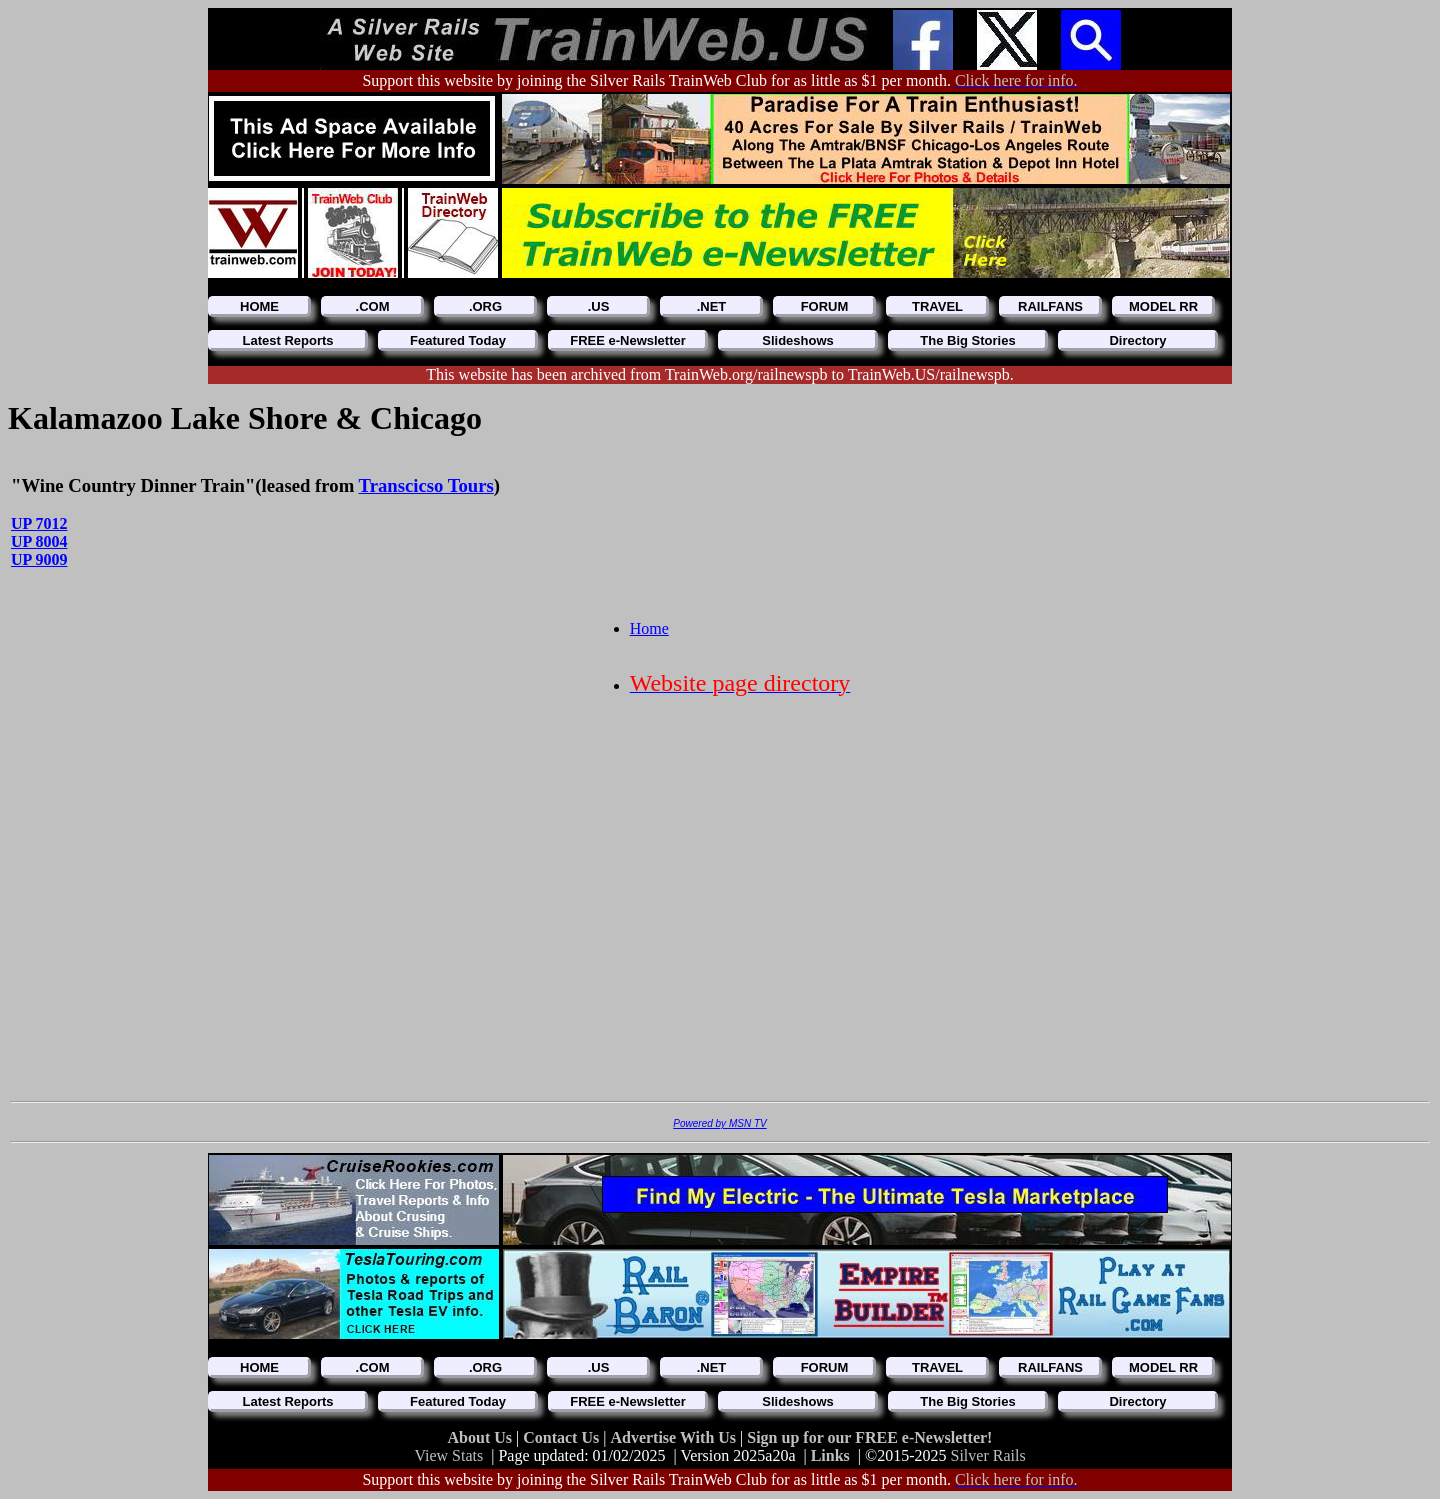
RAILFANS (1050, 306)
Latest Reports (287, 340)
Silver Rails (988, 1455)
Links (830, 1455)
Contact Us (563, 1437)
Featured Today (458, 340)
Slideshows (798, 340)
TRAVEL (937, 306)
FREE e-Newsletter (628, 340)
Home (649, 628)
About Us (482, 1437)
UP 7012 (39, 523)
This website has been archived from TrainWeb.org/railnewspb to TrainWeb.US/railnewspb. (720, 374)
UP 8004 (39, 541)
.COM (373, 306)
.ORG (485, 306)
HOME (259, 306)
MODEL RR (1163, 306)
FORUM (825, 306)
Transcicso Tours (426, 485)
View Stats (448, 1455)
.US (599, 306)
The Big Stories (967, 340)
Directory (1137, 340)
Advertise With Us (675, 1437)
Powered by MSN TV (719, 1123)
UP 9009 (39, 559)
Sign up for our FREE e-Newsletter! (869, 1437)
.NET (712, 306)
